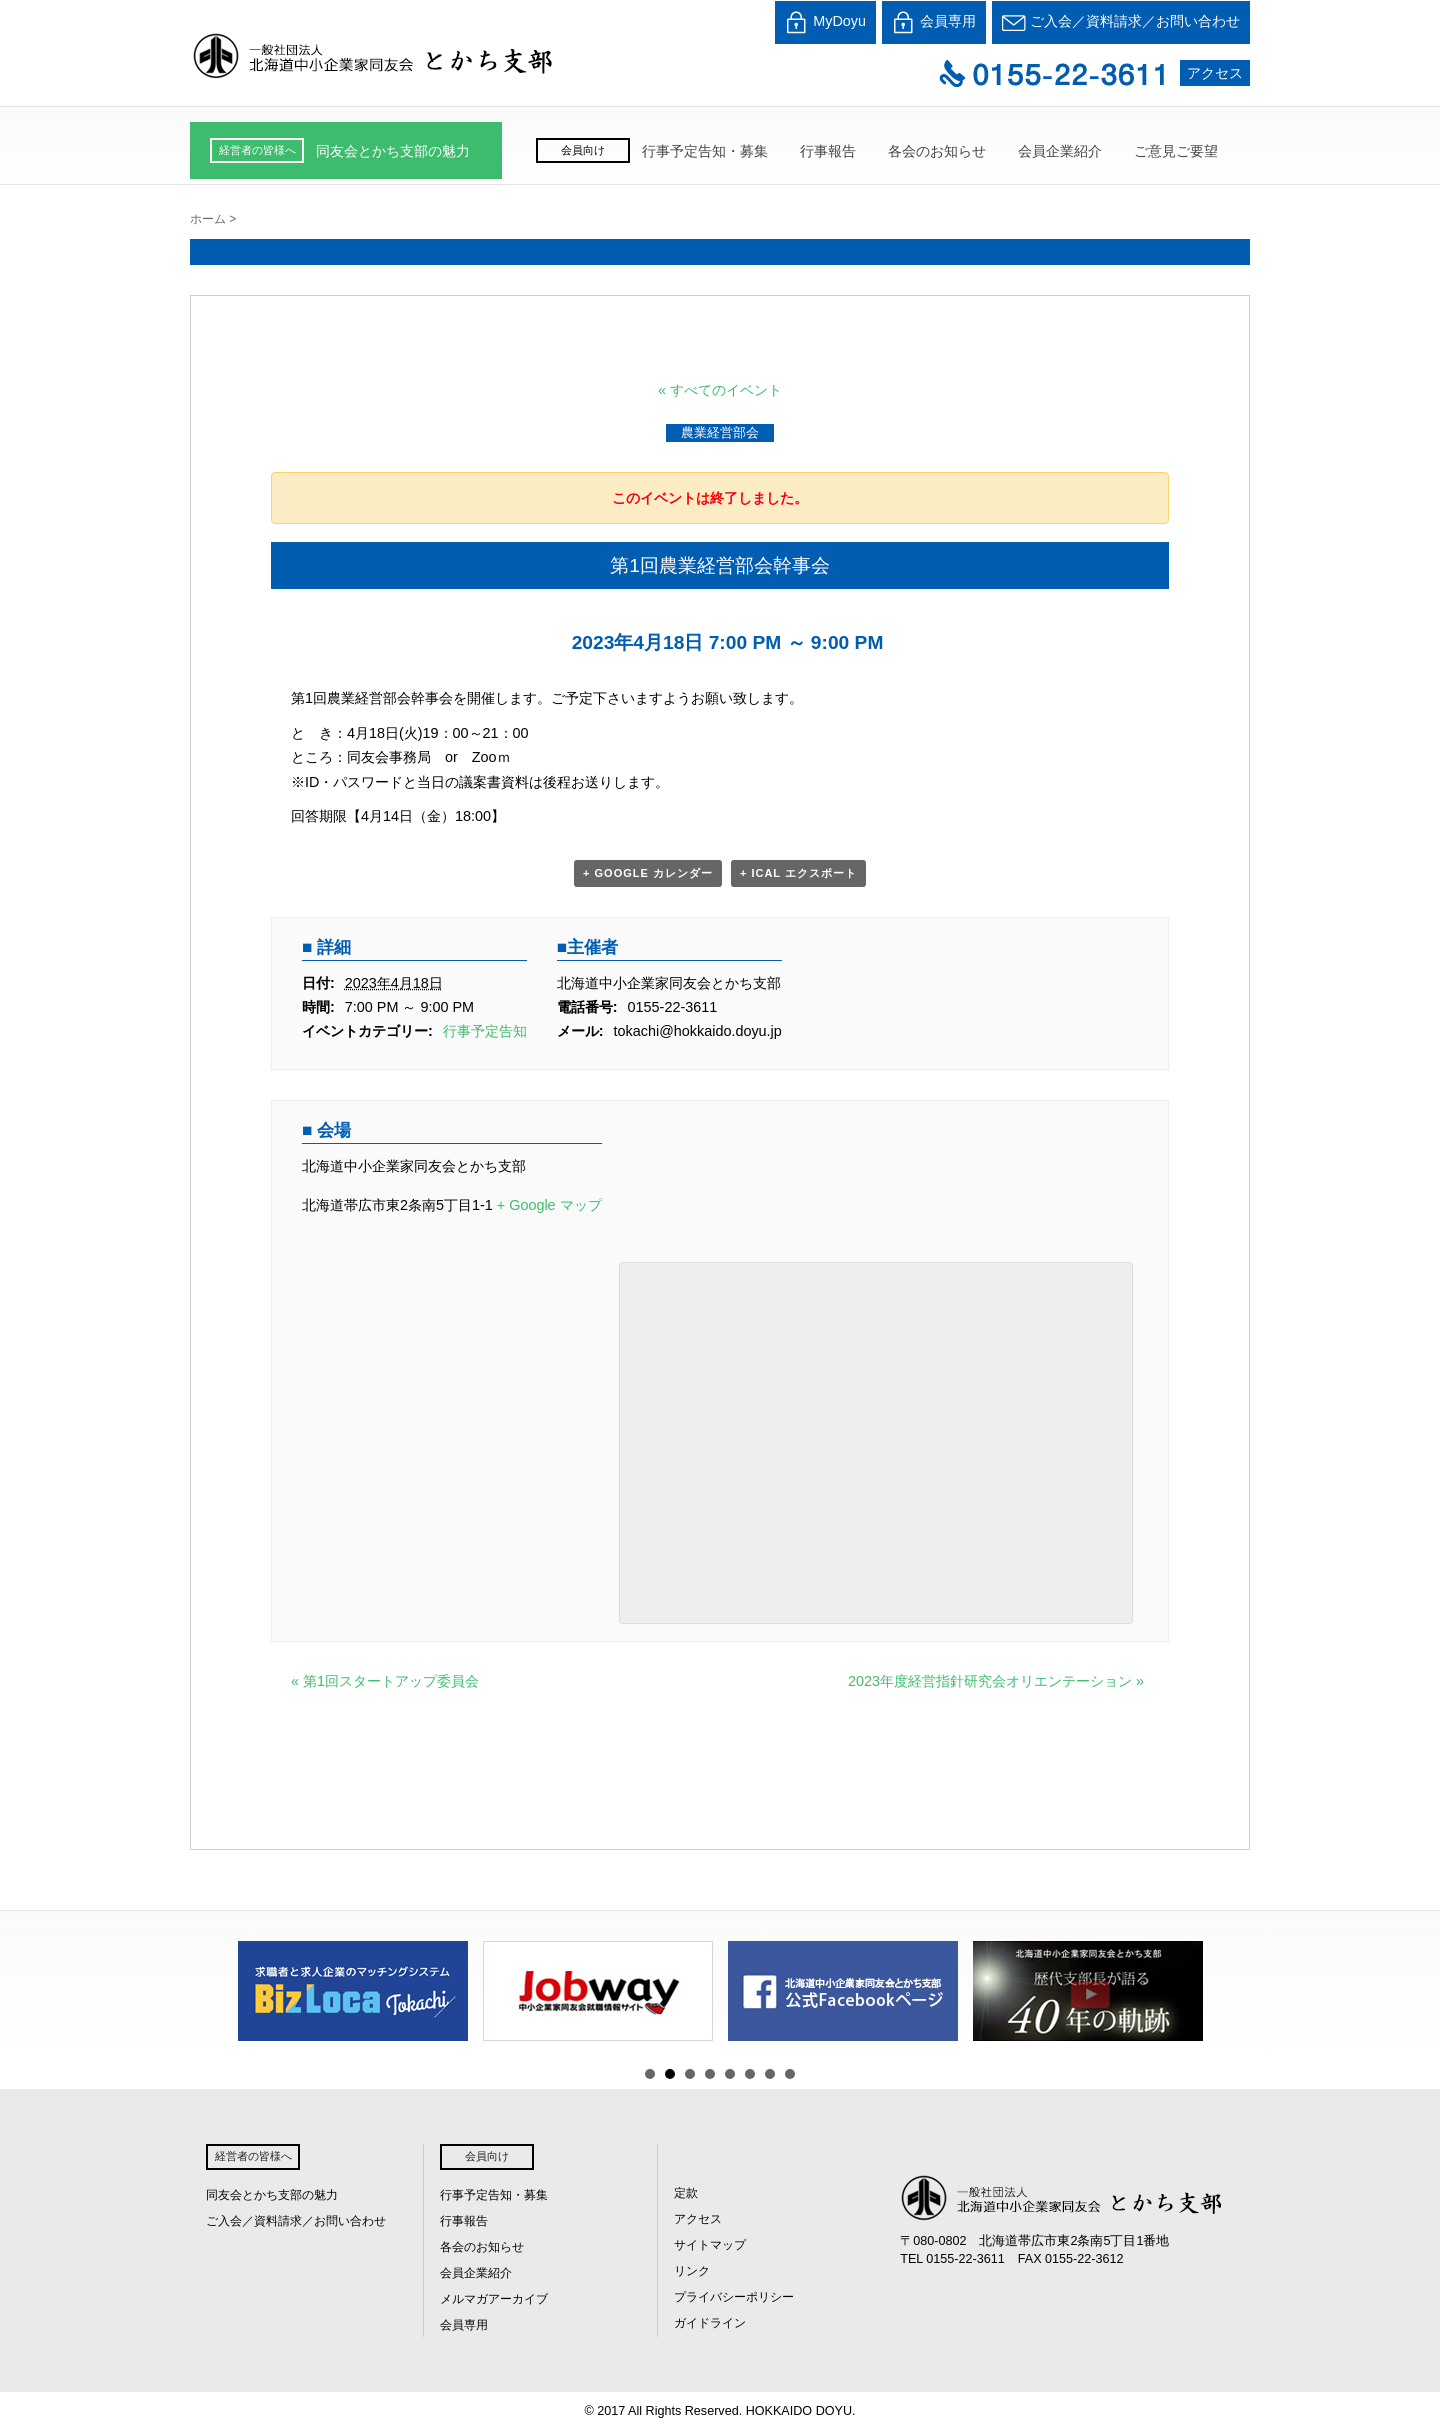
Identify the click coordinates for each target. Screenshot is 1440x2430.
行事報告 (828, 151)
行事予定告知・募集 (705, 151)
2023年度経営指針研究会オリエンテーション (996, 1681)
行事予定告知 (485, 1031)
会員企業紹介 (1060, 151)
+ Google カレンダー (648, 873)
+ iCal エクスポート (798, 873)
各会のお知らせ (937, 151)
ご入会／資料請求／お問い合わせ (1121, 22)
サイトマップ (710, 2245)
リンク (692, 2271)
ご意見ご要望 (1176, 151)
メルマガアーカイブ (494, 2299)
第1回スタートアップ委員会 (385, 1681)
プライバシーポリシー (734, 2297)
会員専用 (934, 22)
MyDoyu (825, 22)
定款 (686, 2193)
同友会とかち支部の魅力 (393, 151)
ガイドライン (710, 2323)
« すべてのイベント (720, 390)
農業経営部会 (720, 432)
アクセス (1215, 73)
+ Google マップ (549, 1205)
